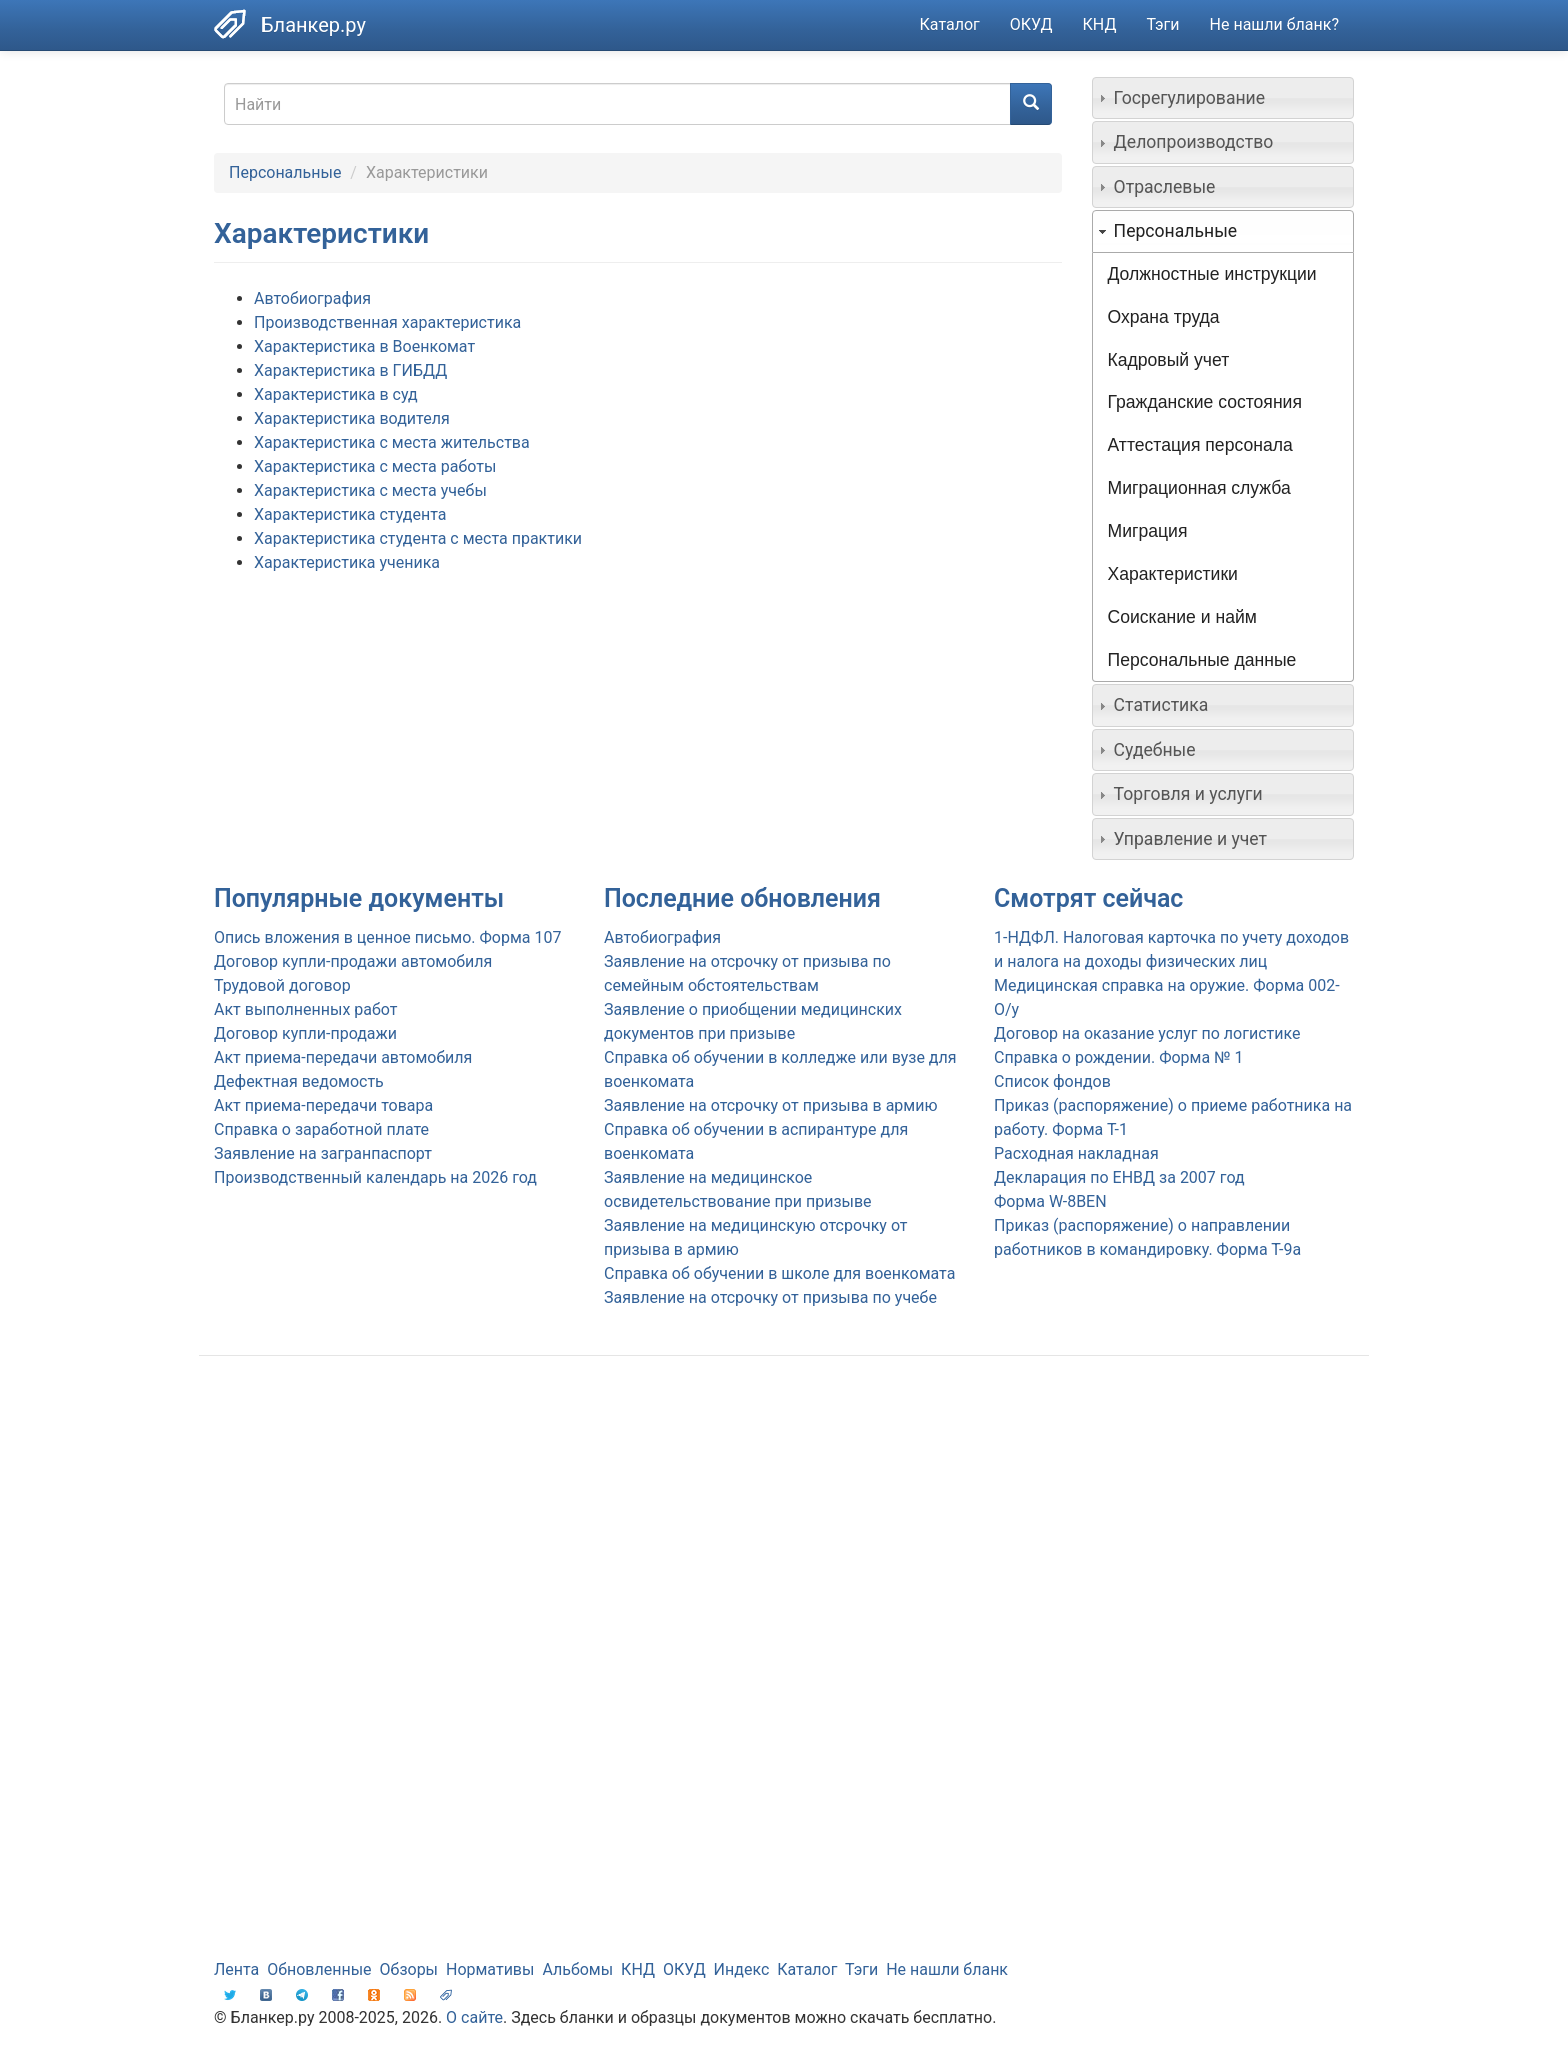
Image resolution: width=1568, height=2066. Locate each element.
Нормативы (490, 1969)
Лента (236, 1969)
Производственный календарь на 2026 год (375, 1177)
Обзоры (409, 1969)
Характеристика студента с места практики (418, 538)
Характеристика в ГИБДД (350, 370)
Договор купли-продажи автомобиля (353, 961)
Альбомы (577, 1969)
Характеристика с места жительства (392, 442)
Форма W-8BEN (1050, 1201)
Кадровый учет (1169, 360)
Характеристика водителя (352, 418)
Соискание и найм (1182, 617)
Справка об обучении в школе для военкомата (779, 1273)
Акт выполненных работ (305, 1009)
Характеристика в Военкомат (364, 346)
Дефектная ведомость (299, 1081)
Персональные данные (1202, 660)
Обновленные (319, 1969)
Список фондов (1052, 1081)
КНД (1100, 24)
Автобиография (312, 298)
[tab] (1223, 98)
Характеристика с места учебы (370, 490)
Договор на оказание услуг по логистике (1147, 1033)
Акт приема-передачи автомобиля (343, 1057)
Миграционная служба (1199, 488)
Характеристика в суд (336, 394)
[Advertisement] (784, 1531)
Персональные (285, 172)
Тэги (1162, 24)
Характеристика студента (350, 514)
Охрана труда (1164, 317)
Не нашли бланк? (1274, 24)
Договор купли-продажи (305, 1033)
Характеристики (1173, 574)
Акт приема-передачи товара (323, 1105)
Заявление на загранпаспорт (323, 1153)
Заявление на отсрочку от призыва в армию (770, 1105)
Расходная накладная (1076, 1153)
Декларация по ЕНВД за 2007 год (1119, 1177)
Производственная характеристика (387, 322)
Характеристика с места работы (375, 466)
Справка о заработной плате (321, 1129)
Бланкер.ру (313, 25)
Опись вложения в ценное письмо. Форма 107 (387, 937)
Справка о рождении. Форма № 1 (1119, 1057)
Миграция (1148, 531)
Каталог (950, 24)
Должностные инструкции (1212, 274)
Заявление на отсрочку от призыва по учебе (770, 1297)
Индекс (742, 1969)
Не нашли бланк (947, 1969)
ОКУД (1031, 24)
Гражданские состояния (1205, 402)
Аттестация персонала (1200, 445)
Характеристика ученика (347, 562)
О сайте (474, 2017)
